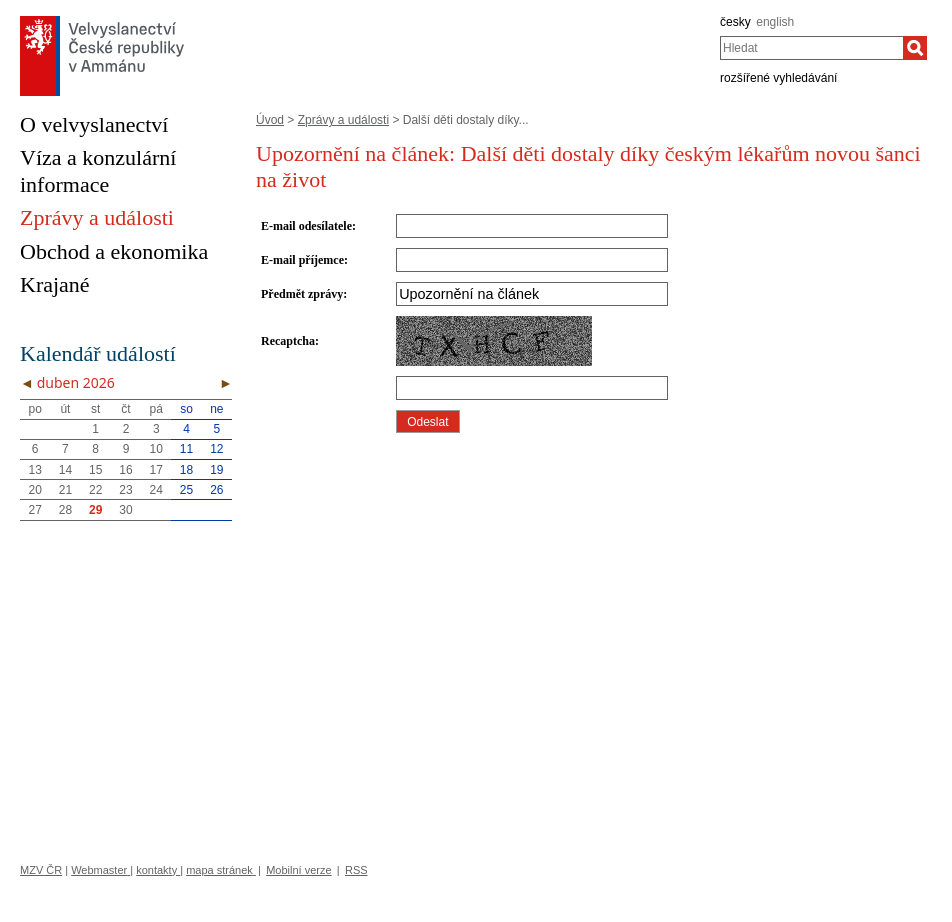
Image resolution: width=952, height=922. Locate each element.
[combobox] (811, 48)
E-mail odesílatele (306, 226)
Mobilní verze (298, 870)
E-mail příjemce (302, 260)
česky (735, 22)
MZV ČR (41, 870)
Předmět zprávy (302, 294)
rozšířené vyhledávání (778, 78)
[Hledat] (915, 48)
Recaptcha (288, 341)
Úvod (270, 120)
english (775, 22)
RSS (356, 870)
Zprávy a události (343, 120)
